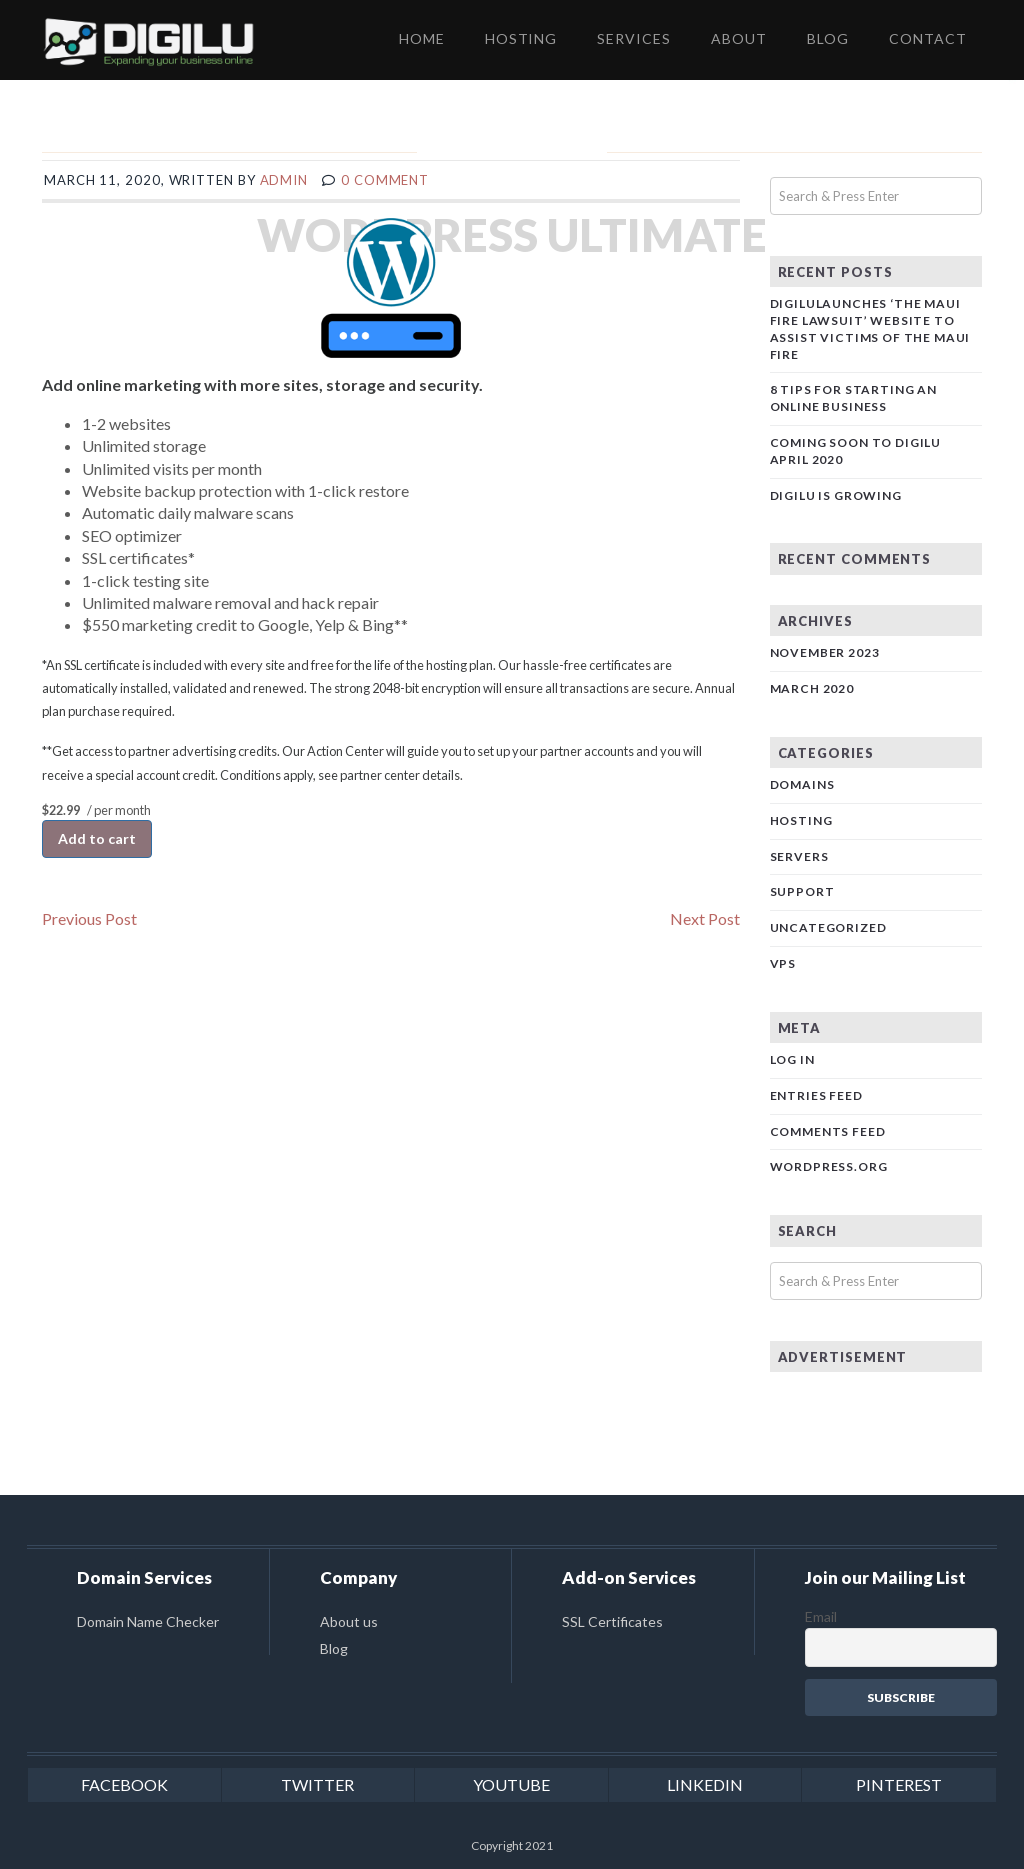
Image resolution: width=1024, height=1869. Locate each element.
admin (284, 180)
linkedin (705, 1784)
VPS (783, 963)
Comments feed (828, 1131)
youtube (511, 1784)
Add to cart (97, 838)
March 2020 (812, 688)
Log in (792, 1059)
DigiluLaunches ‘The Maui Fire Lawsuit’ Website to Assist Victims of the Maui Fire (870, 328)
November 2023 (825, 652)
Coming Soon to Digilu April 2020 (856, 451)
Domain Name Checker (148, 1621)
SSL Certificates (612, 1621)
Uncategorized (828, 927)
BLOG (828, 38)
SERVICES (634, 38)
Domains (802, 784)
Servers (799, 856)
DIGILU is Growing (836, 495)
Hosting (801, 820)
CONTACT (928, 38)
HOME (422, 38)
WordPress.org (829, 1166)
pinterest (899, 1784)
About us (349, 1621)
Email (821, 1616)
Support (802, 891)
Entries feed (816, 1095)
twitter (317, 1784)
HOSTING (521, 38)
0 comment (385, 180)
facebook (124, 1784)
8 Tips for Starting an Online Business (853, 398)
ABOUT (739, 38)
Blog (334, 1648)
